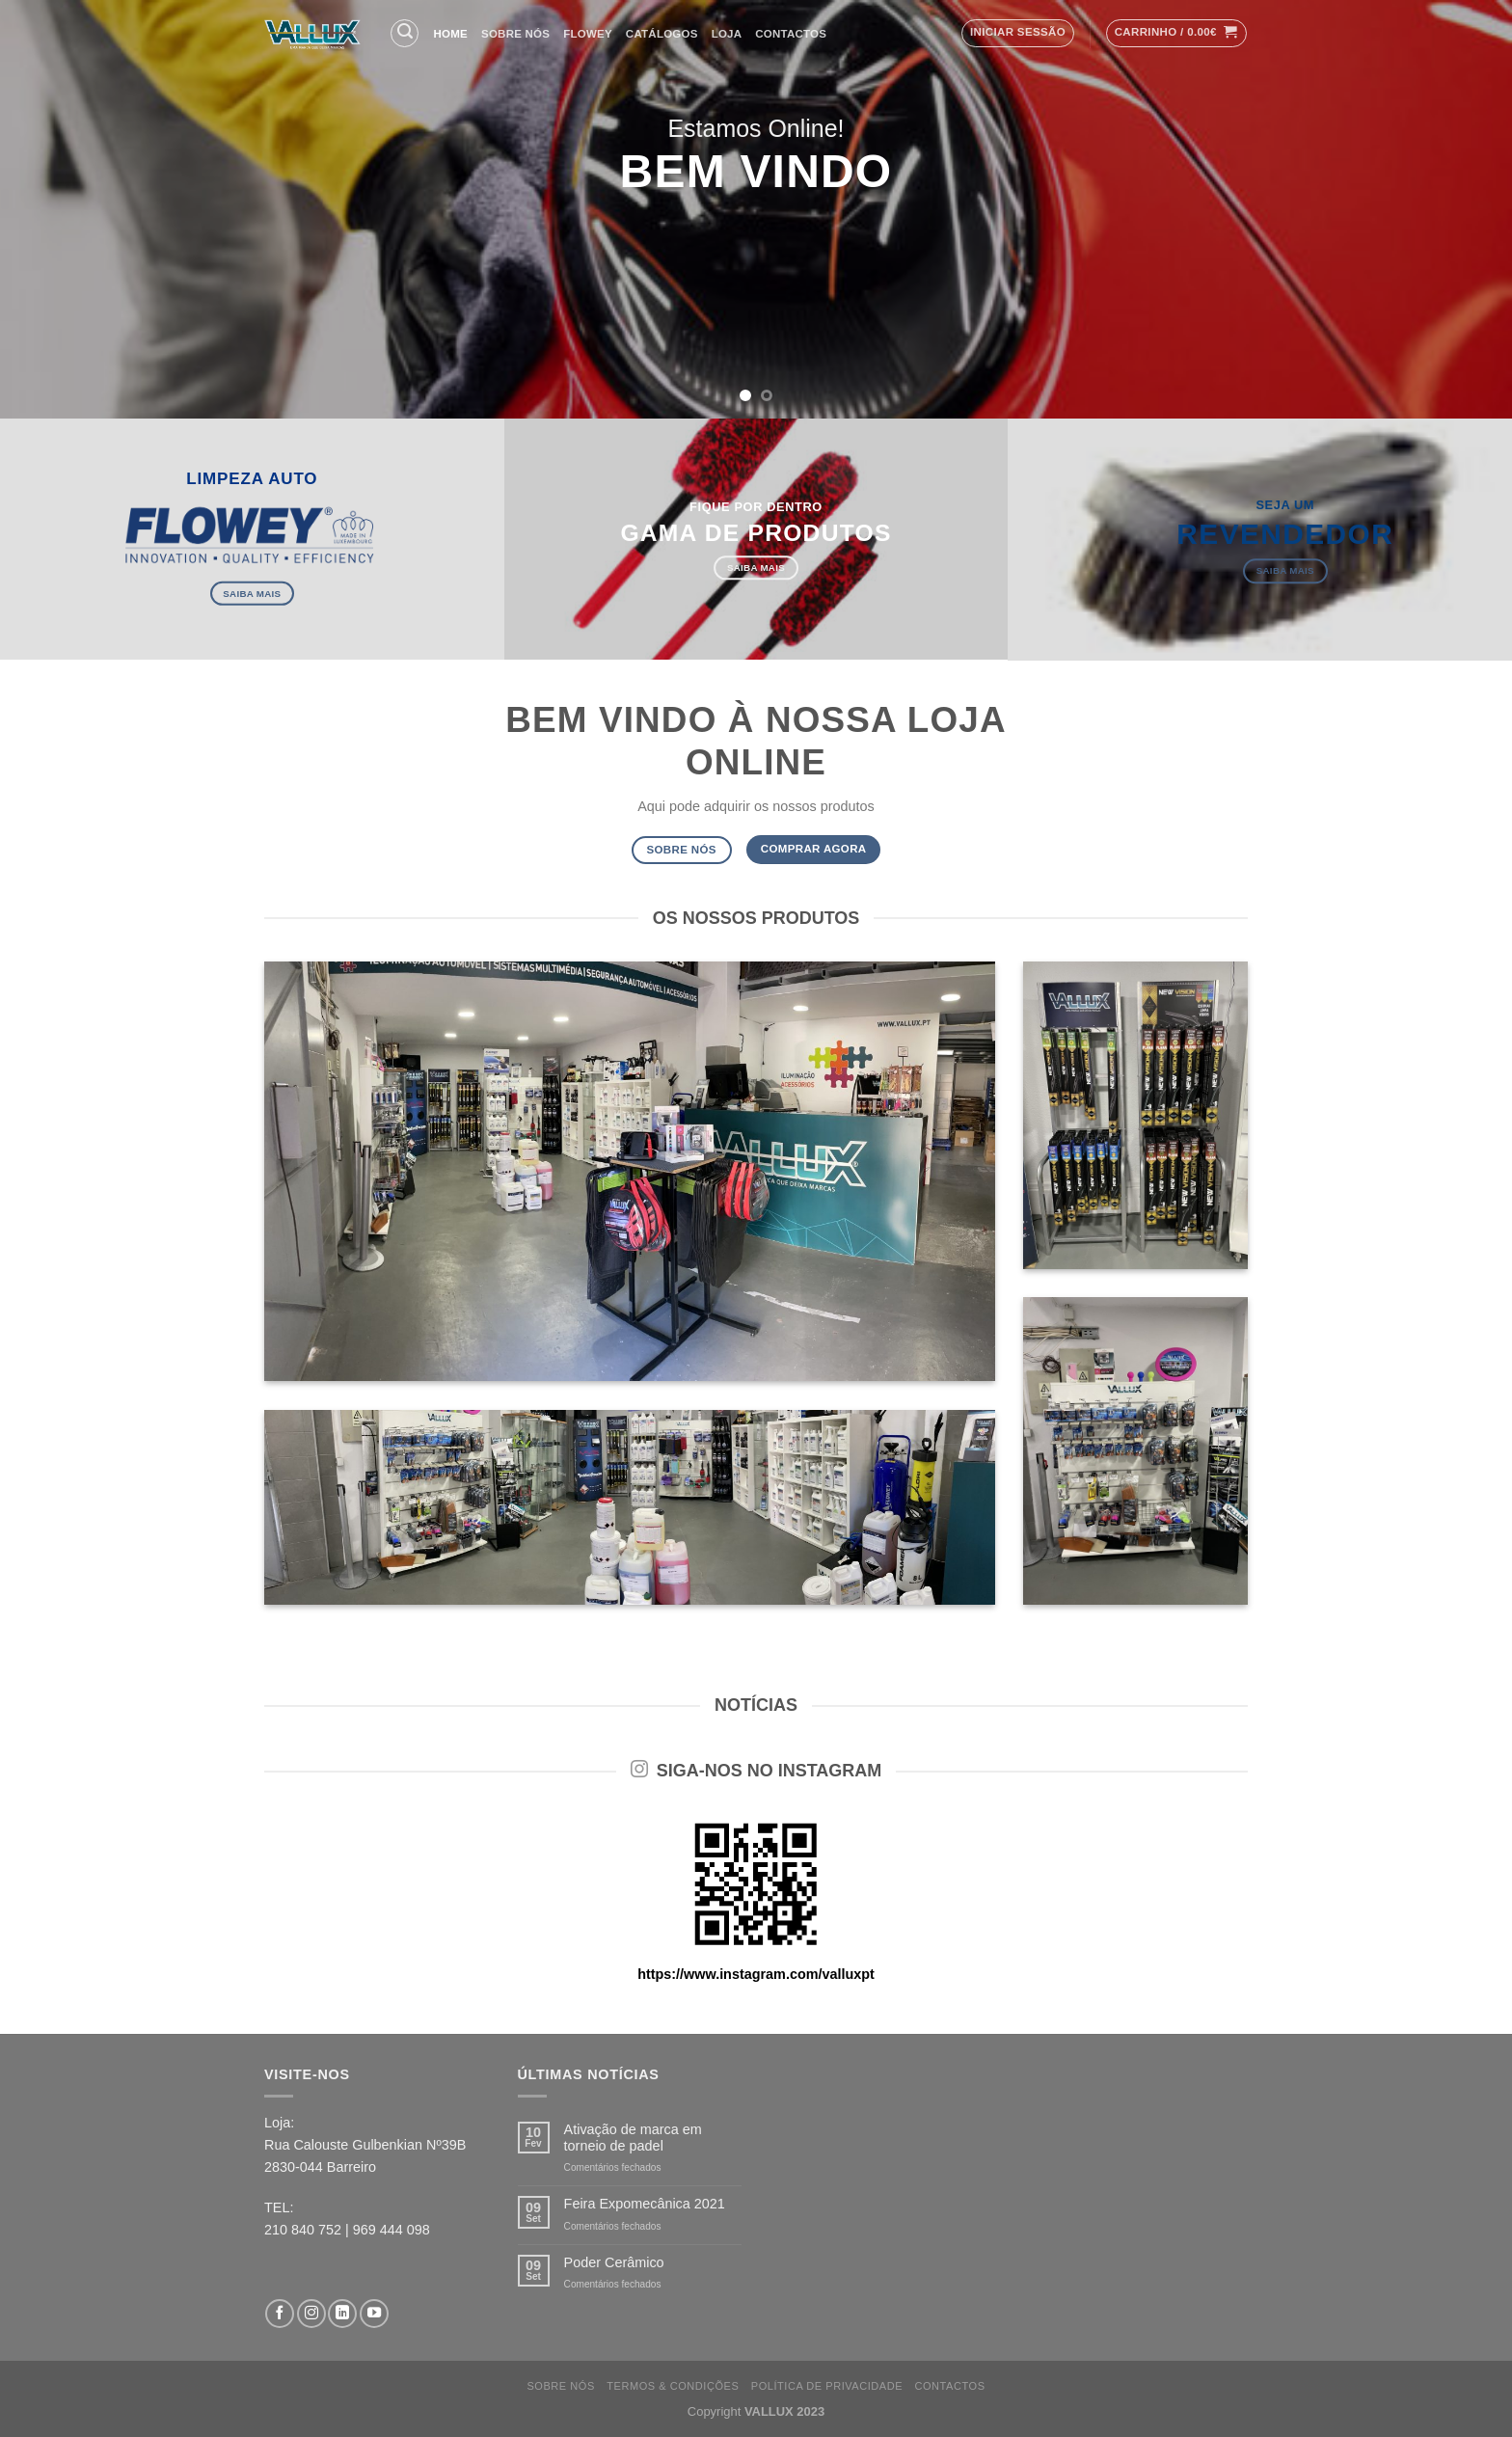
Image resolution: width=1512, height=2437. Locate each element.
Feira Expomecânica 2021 (644, 2203)
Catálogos (662, 34)
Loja (727, 34)
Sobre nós (515, 34)
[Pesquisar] (404, 33)
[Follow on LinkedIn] (342, 2313)
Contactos (790, 34)
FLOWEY (587, 34)
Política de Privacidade (827, 2386)
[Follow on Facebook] (279, 2313)
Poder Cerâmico (614, 2262)
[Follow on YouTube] (374, 2313)
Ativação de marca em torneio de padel (633, 2137)
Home (451, 34)
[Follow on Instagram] (311, 2313)
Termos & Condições (673, 2386)
